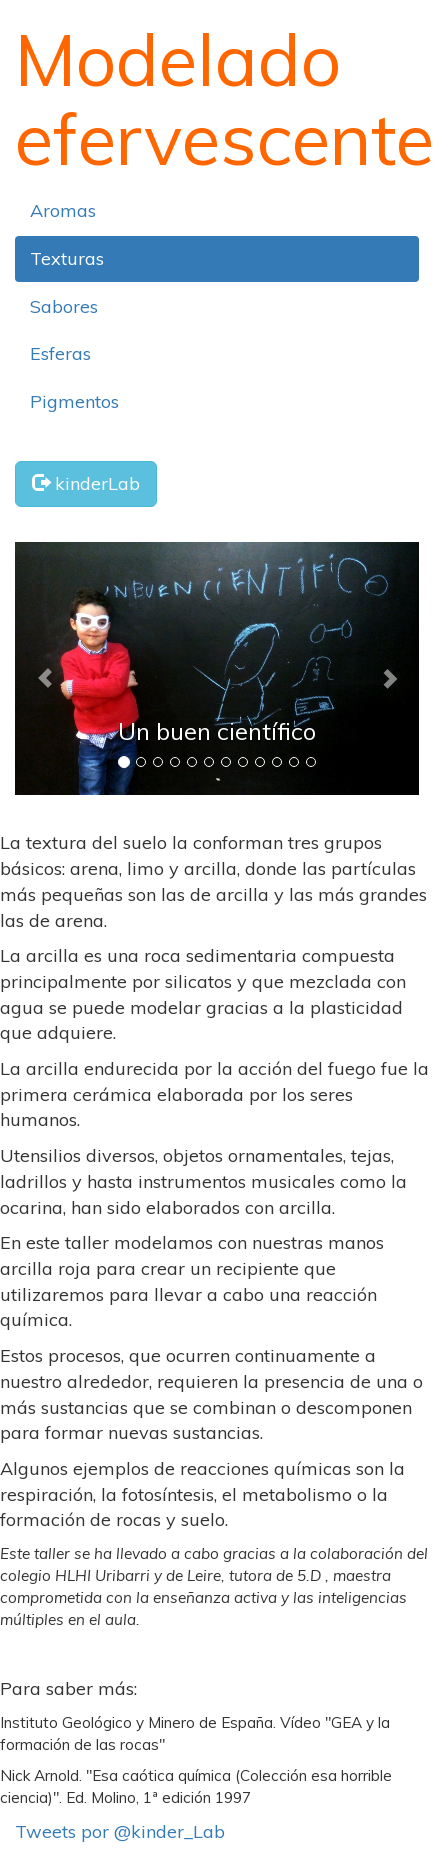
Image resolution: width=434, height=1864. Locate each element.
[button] (45, 668)
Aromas (63, 210)
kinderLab (86, 483)
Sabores (64, 306)
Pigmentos (74, 401)
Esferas (60, 353)
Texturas (67, 258)
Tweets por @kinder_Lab (120, 1831)
